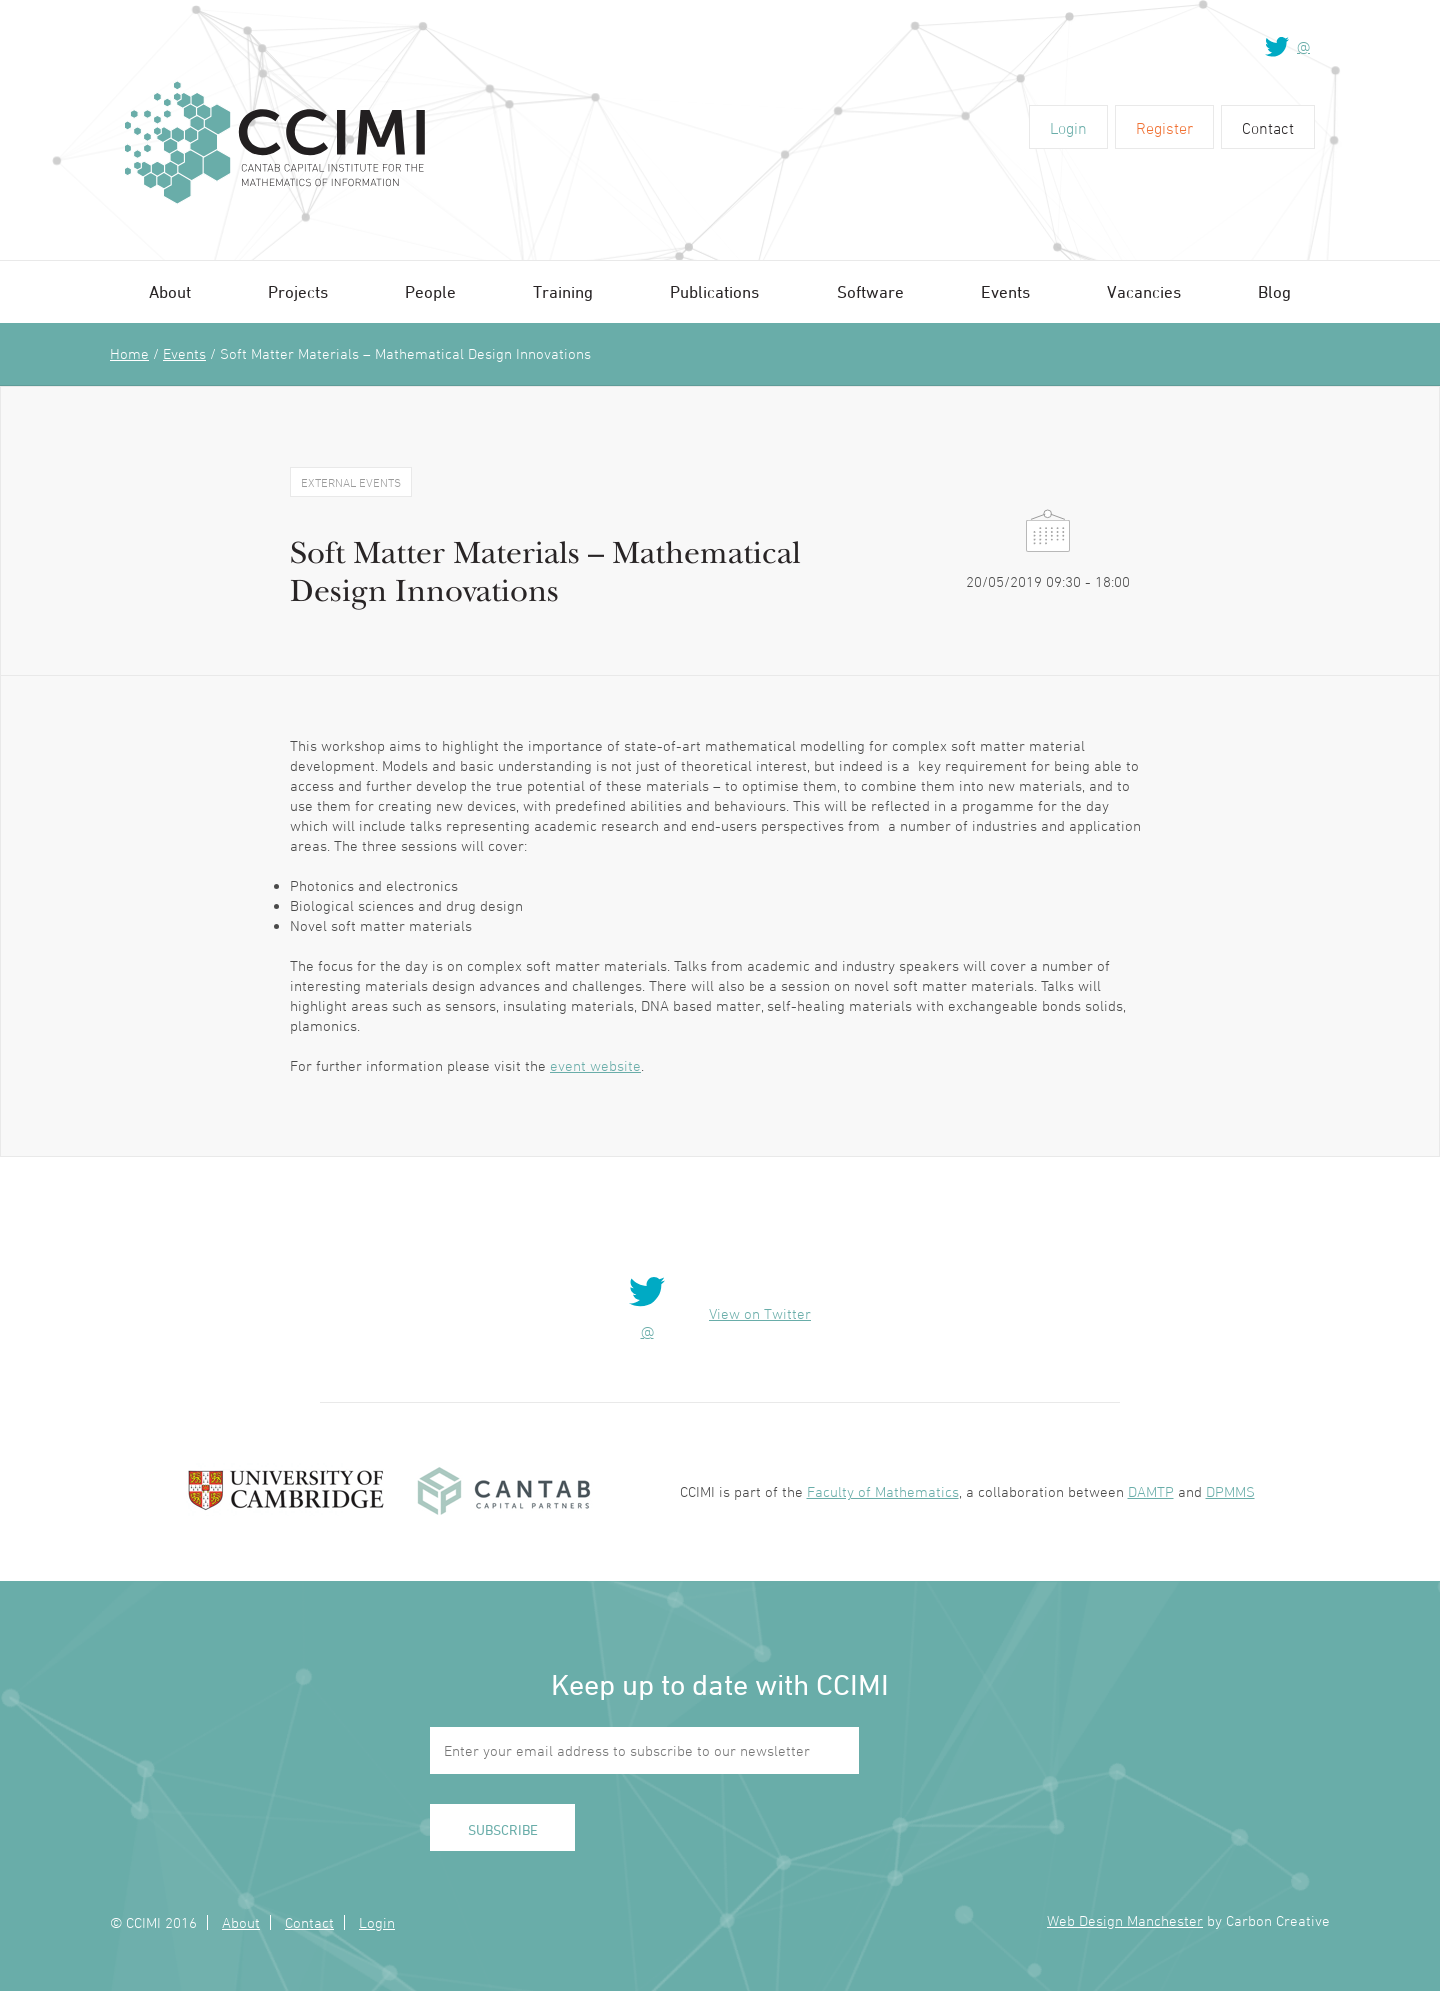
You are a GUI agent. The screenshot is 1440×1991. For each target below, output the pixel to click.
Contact (1268, 128)
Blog (1274, 292)
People (430, 292)
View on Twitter (760, 1313)
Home (129, 353)
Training (563, 292)
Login (1068, 128)
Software (870, 292)
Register (1164, 128)
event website (595, 1065)
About (170, 292)
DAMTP (1151, 1491)
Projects (298, 292)
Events (1005, 292)
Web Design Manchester (1125, 1920)
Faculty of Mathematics (883, 1491)
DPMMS (1230, 1491)
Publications (714, 292)
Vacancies (1144, 292)
